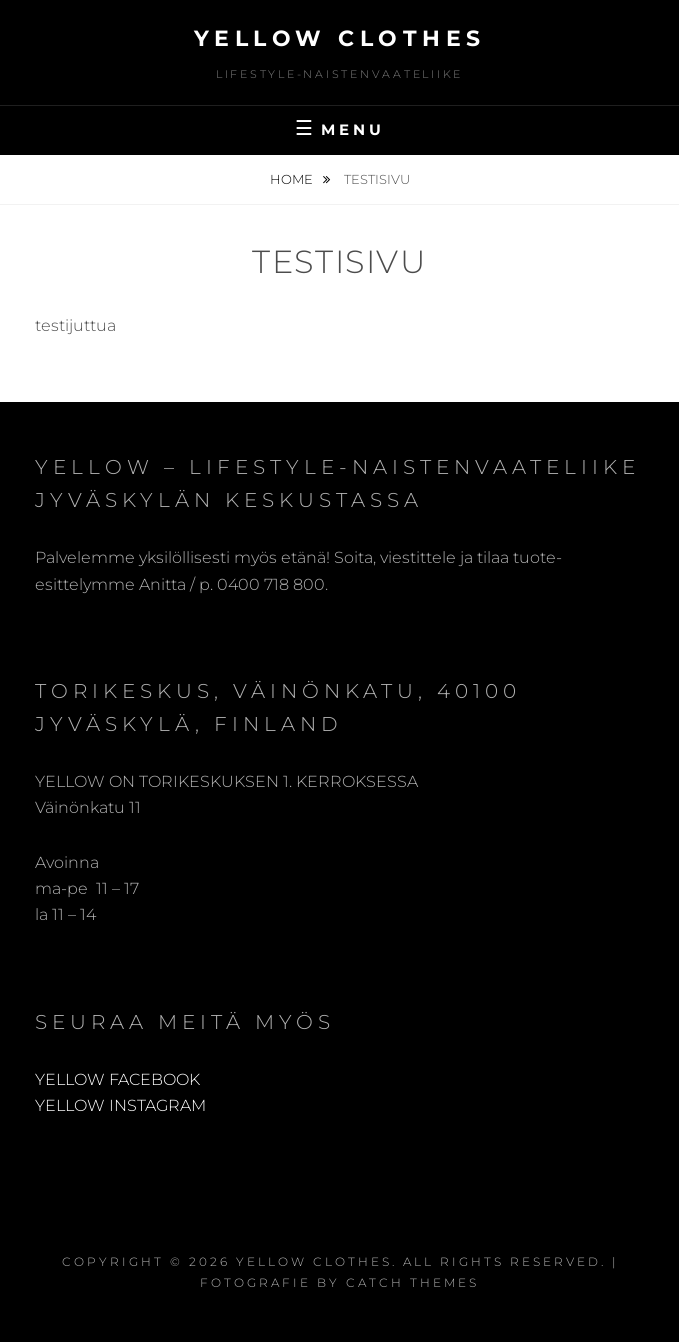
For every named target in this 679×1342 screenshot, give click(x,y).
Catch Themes (412, 1282)
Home (293, 179)
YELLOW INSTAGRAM (120, 1105)
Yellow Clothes (340, 38)
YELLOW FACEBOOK (117, 1079)
